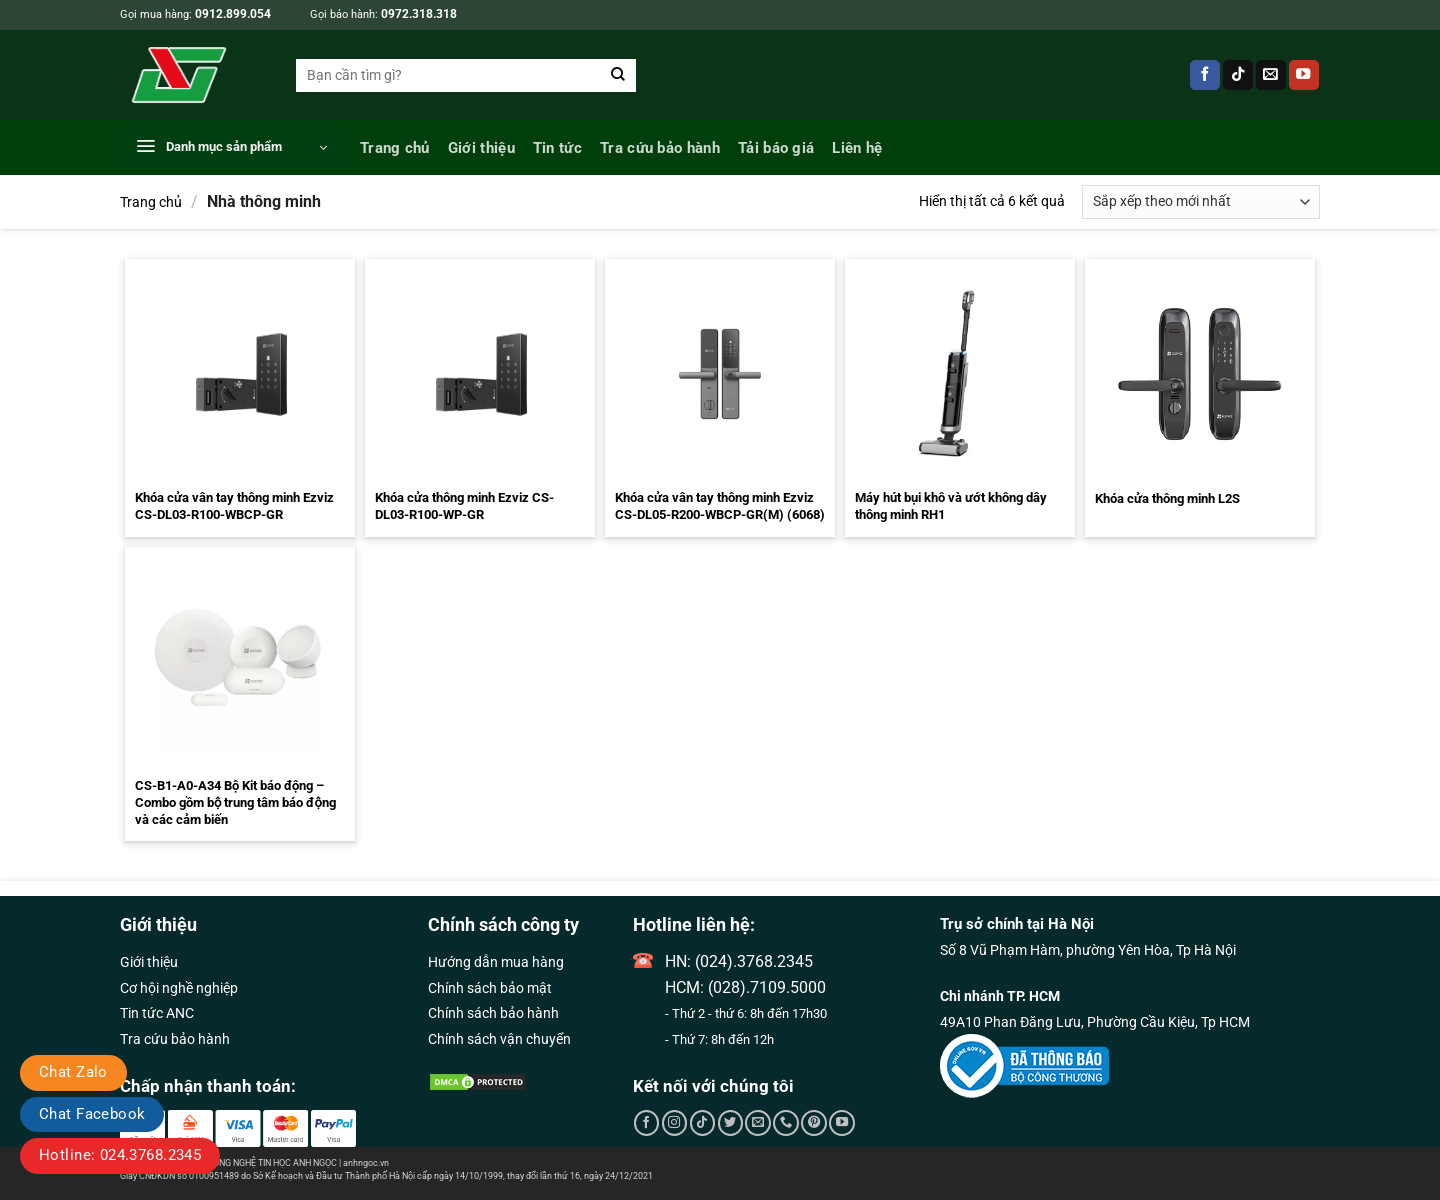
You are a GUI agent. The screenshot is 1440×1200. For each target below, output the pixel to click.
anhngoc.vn (366, 1163)
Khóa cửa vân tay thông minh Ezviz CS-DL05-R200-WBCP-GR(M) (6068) (720, 506)
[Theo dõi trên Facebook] (1205, 75)
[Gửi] (618, 75)
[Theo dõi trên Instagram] (675, 1123)
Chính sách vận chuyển (499, 1039)
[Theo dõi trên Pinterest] (814, 1123)
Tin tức (557, 148)
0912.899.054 (233, 14)
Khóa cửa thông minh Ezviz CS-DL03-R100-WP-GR (464, 506)
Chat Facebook (92, 1114)
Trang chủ (395, 148)
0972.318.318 (419, 14)
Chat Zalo (73, 1072)
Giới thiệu (481, 148)
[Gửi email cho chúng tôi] (1271, 75)
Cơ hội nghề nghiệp (179, 988)
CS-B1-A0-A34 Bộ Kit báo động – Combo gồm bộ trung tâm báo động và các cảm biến (235, 802)
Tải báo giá (776, 148)
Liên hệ (857, 148)
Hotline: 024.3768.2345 (120, 1155)
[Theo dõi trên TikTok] (1238, 75)
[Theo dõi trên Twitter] (731, 1123)
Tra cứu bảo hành (660, 148)
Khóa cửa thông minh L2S (1167, 498)
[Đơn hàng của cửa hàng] (1201, 202)
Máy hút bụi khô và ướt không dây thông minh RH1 (951, 506)
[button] (231, 147)
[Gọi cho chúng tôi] (786, 1123)
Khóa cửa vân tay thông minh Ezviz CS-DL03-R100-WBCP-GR (234, 506)
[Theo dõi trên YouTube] (1304, 75)
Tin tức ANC (157, 1013)
